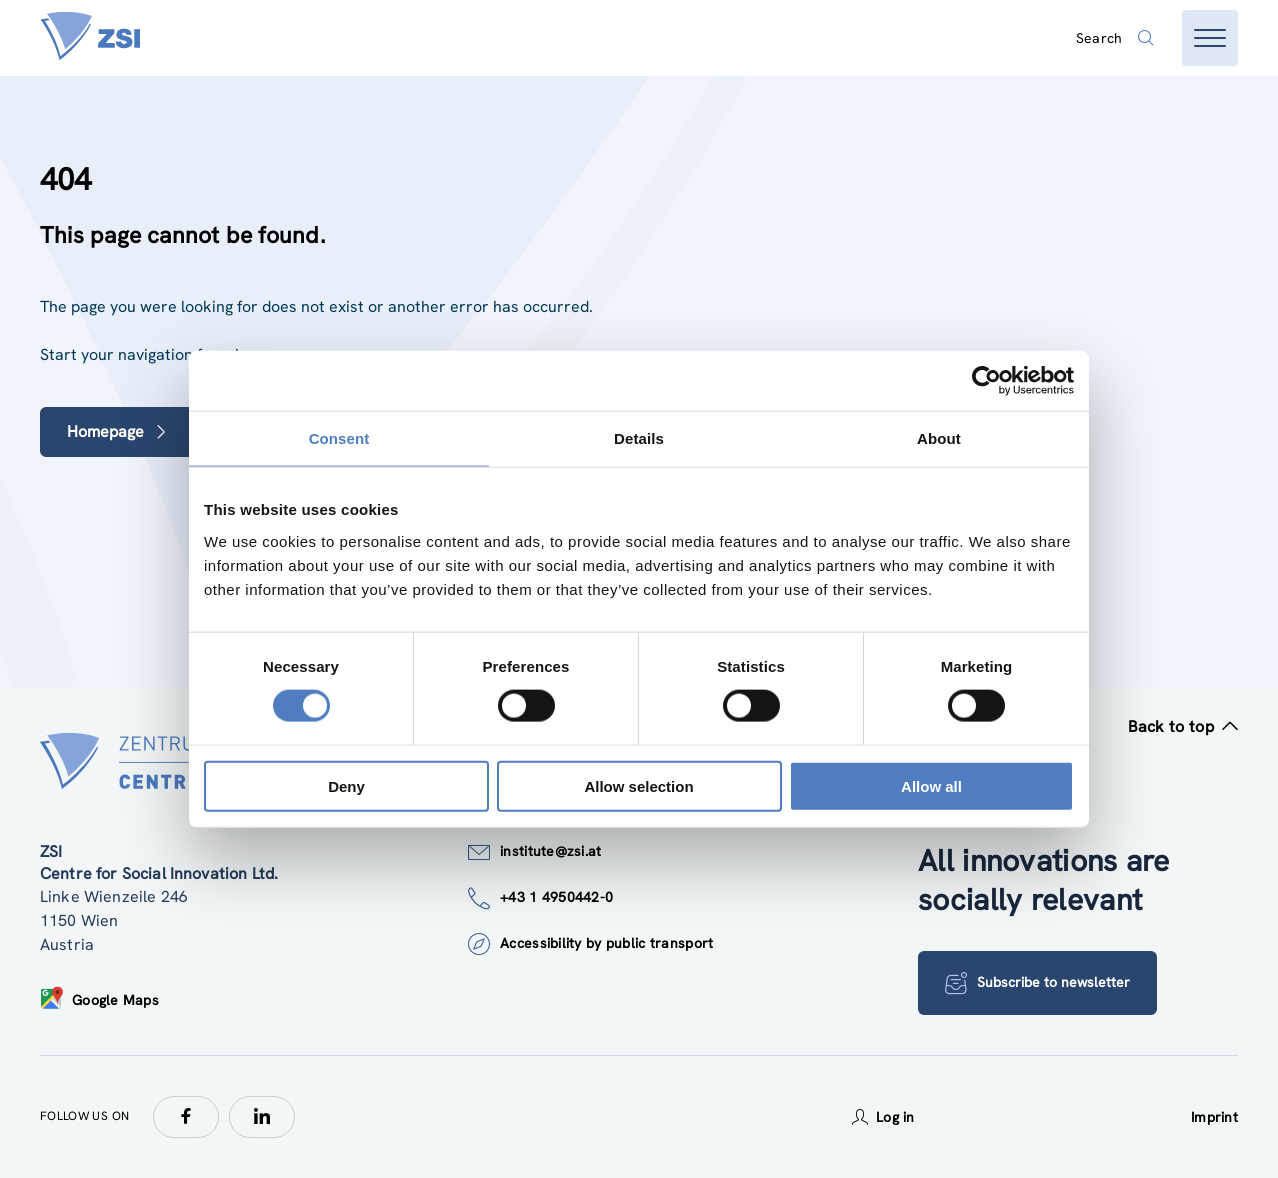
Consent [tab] (339, 438)
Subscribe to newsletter (1037, 983)
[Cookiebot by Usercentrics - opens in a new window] (986, 381)
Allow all (931, 785)
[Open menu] (1210, 38)
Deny (346, 785)
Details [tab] (639, 438)
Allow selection (638, 785)
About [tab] (939, 438)
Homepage (117, 431)
